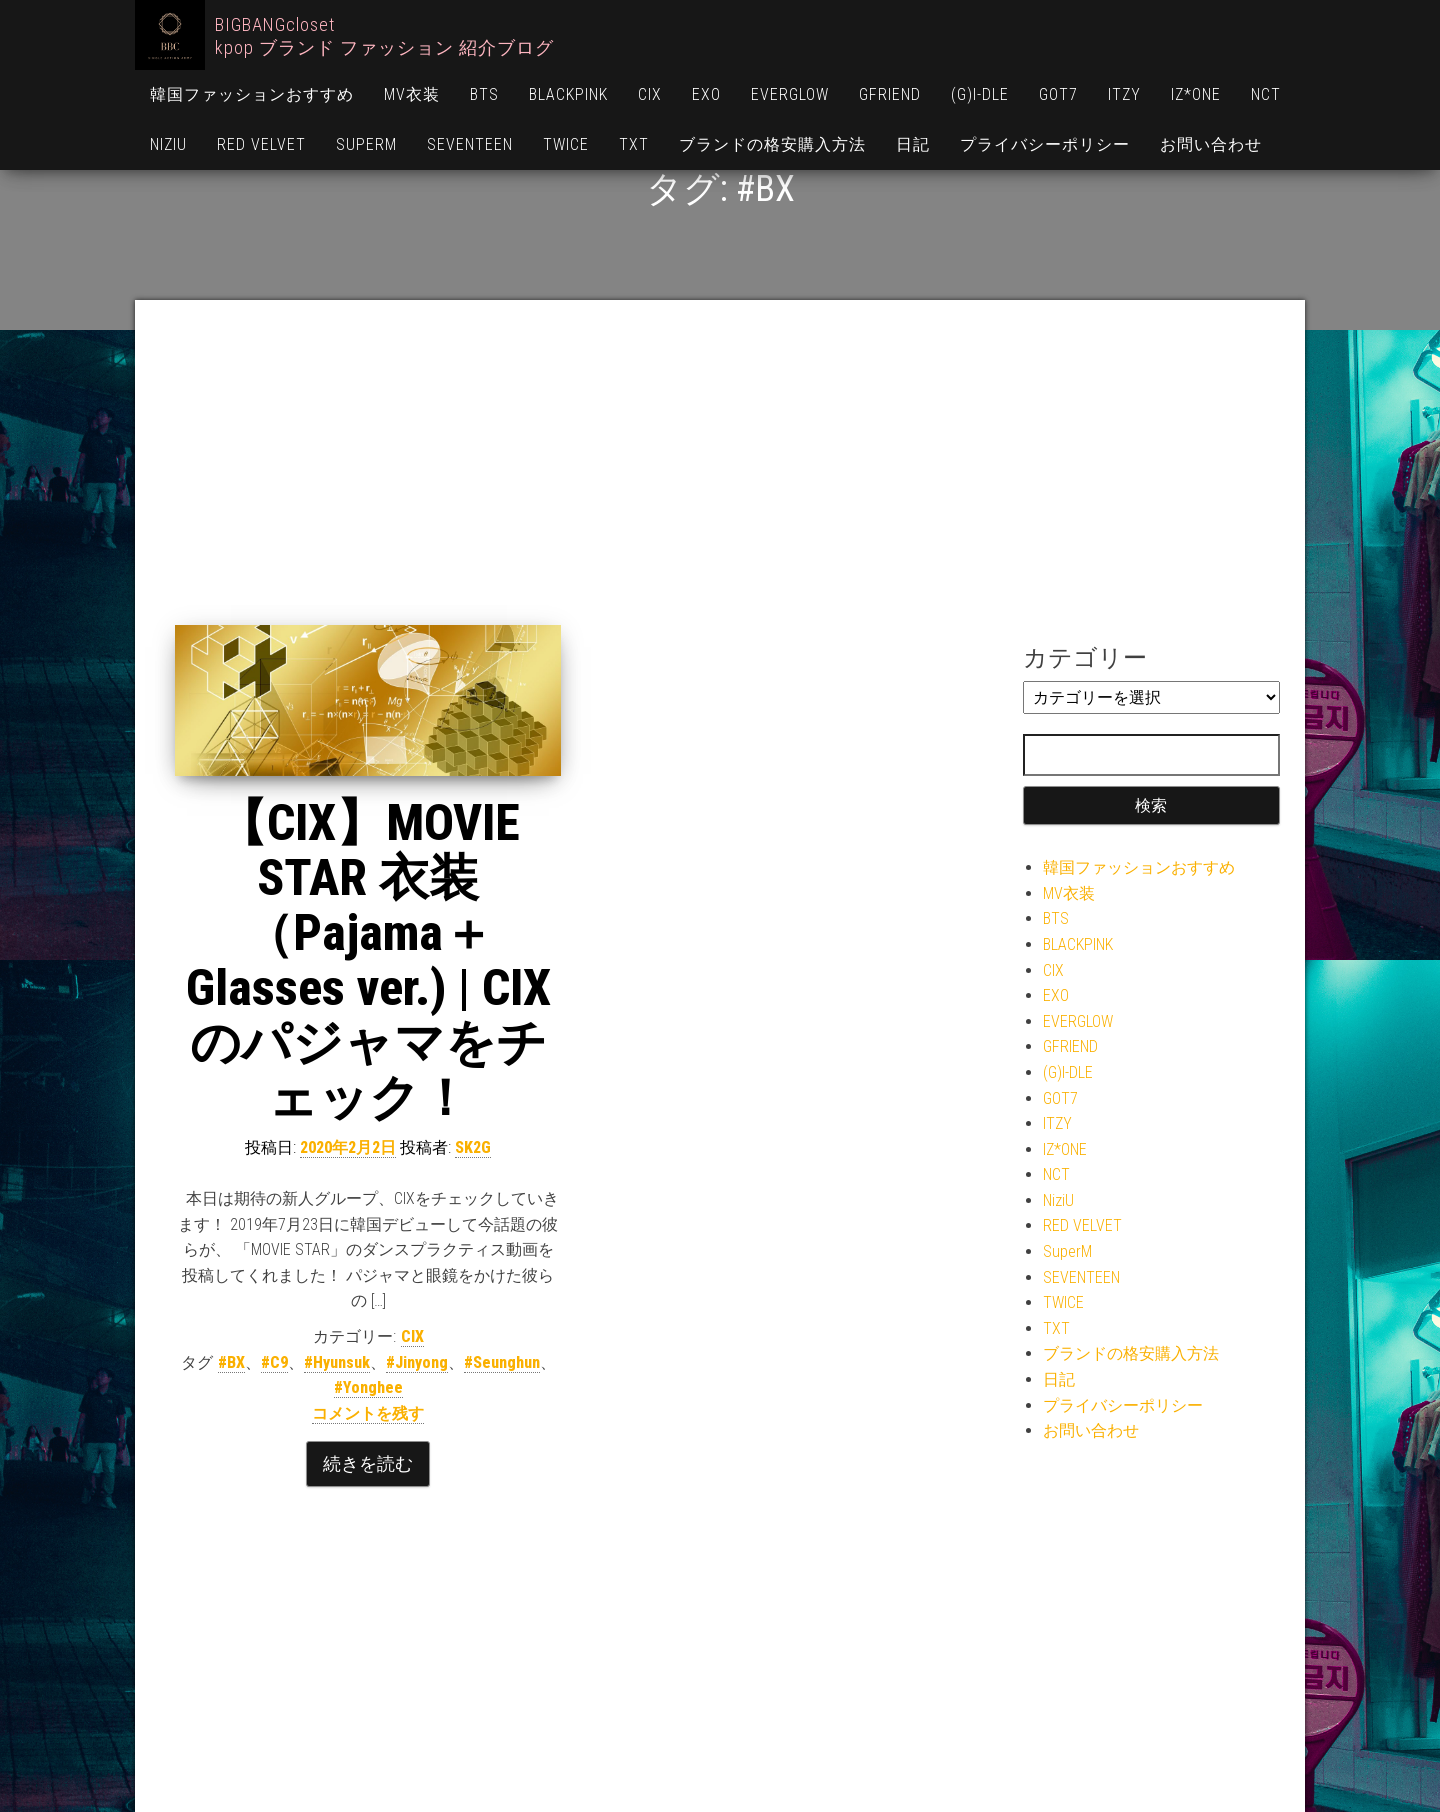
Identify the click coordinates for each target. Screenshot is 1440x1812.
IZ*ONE (1196, 94)
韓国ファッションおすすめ (252, 94)
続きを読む (368, 1463)
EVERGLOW (790, 94)
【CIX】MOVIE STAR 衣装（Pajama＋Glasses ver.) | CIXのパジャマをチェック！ (368, 960)
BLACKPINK (568, 94)
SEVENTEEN (470, 144)
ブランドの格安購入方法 (772, 144)
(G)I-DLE (980, 94)
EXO (706, 94)
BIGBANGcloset (275, 24)
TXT (634, 144)
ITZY (1124, 94)
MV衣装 (412, 94)
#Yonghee (368, 1387)
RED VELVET (261, 144)
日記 (913, 144)
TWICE (566, 144)
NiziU (168, 144)
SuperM (366, 144)
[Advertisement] (720, 475)
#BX (231, 1362)
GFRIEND (890, 94)
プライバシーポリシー (1045, 144)
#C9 (274, 1362)
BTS (484, 94)
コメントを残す (368, 1413)
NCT (1266, 94)
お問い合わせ (1211, 144)
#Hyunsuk (337, 1362)
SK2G (473, 1147)
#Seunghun (502, 1362)
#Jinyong (417, 1362)
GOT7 (1058, 94)
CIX (650, 94)
